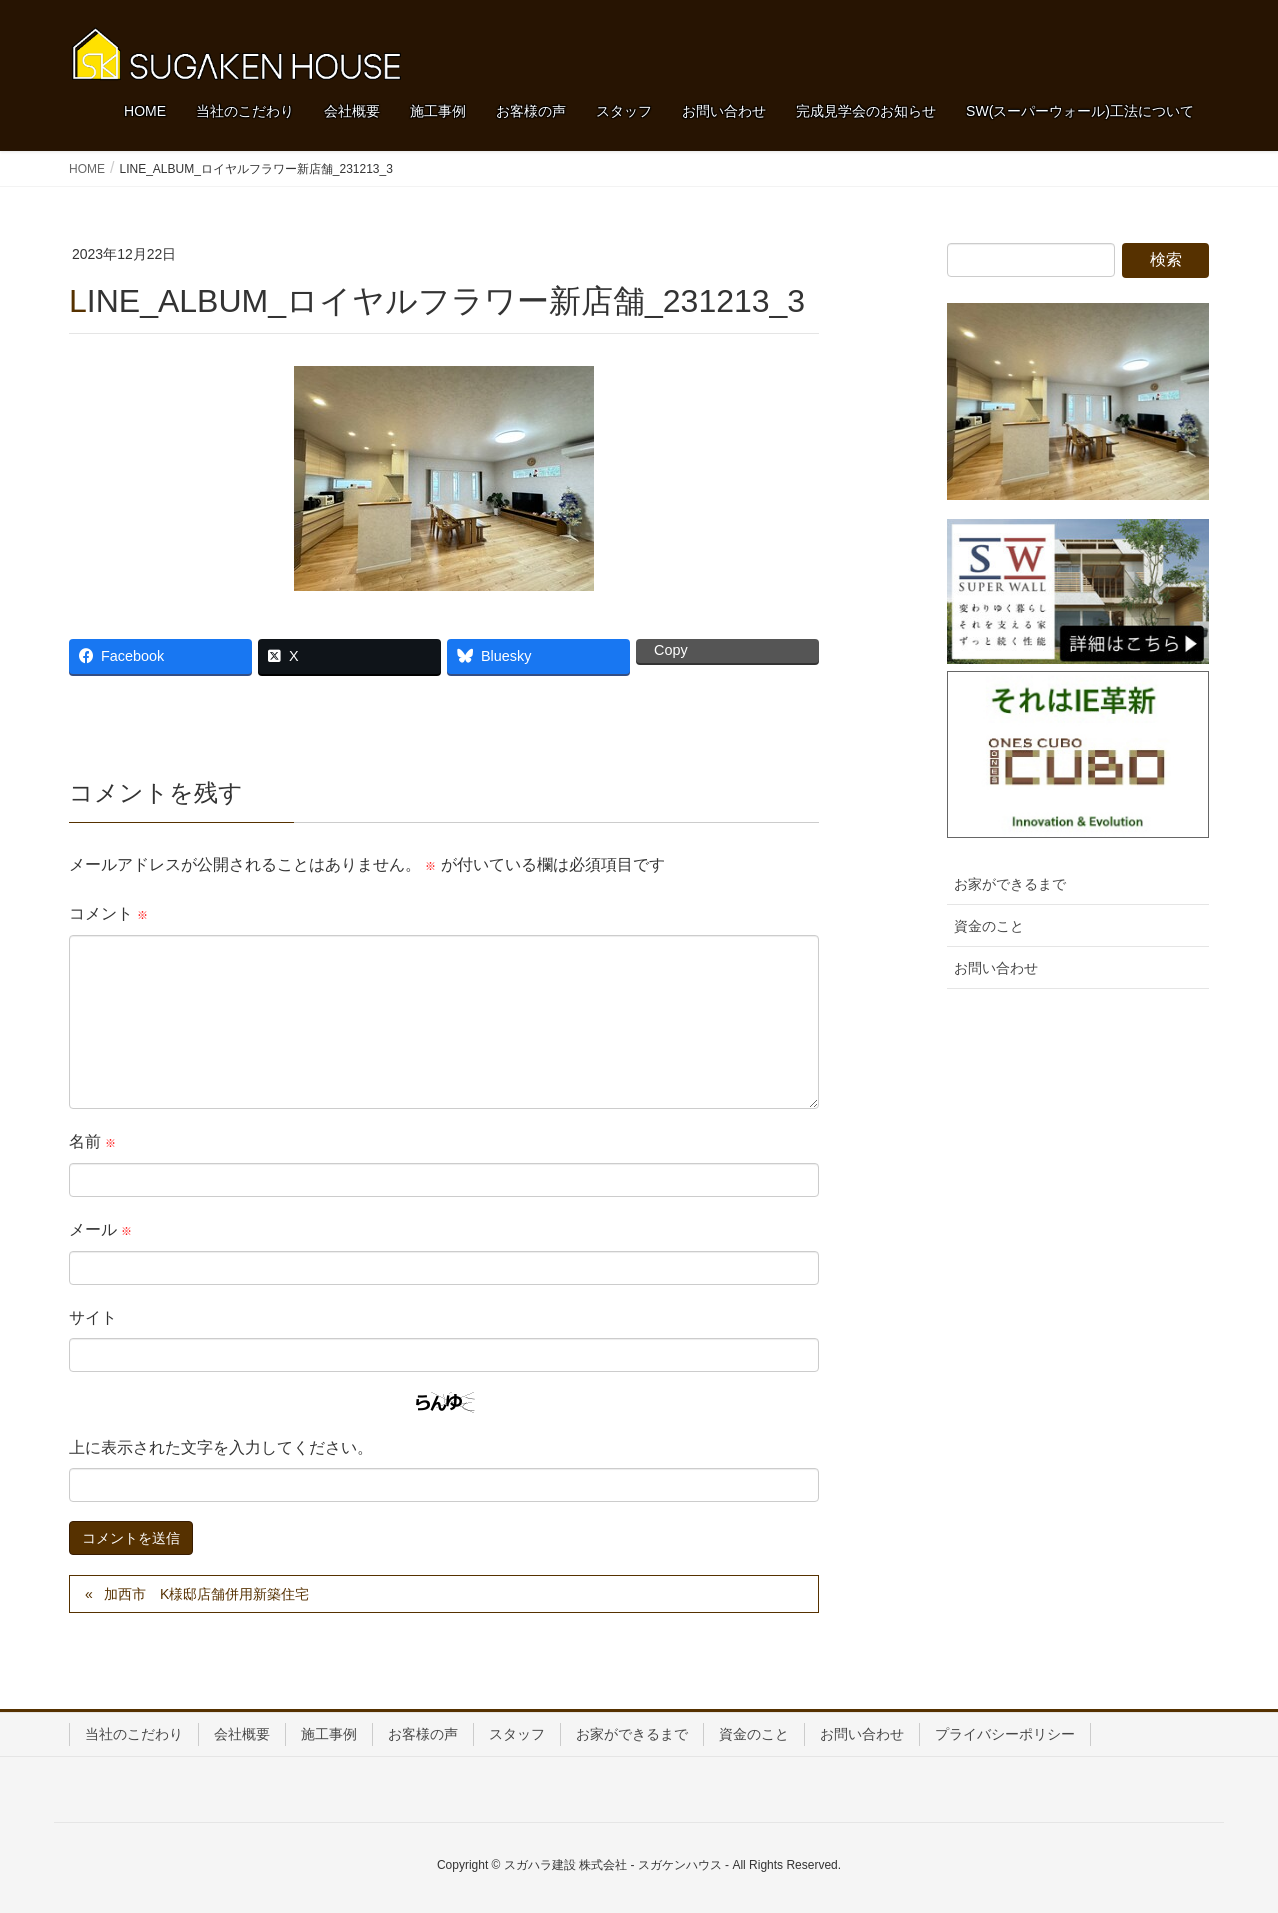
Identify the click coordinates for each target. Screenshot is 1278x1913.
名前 (92, 1141)
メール (100, 1229)
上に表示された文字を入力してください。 (221, 1447)
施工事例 (329, 1734)
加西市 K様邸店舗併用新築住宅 (206, 1594)
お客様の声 (423, 1734)
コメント (108, 913)
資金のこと (989, 926)
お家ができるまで (1010, 884)
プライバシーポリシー (1005, 1734)
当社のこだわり (134, 1734)
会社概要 (242, 1734)
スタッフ (517, 1734)
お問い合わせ (996, 968)
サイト (93, 1317)
